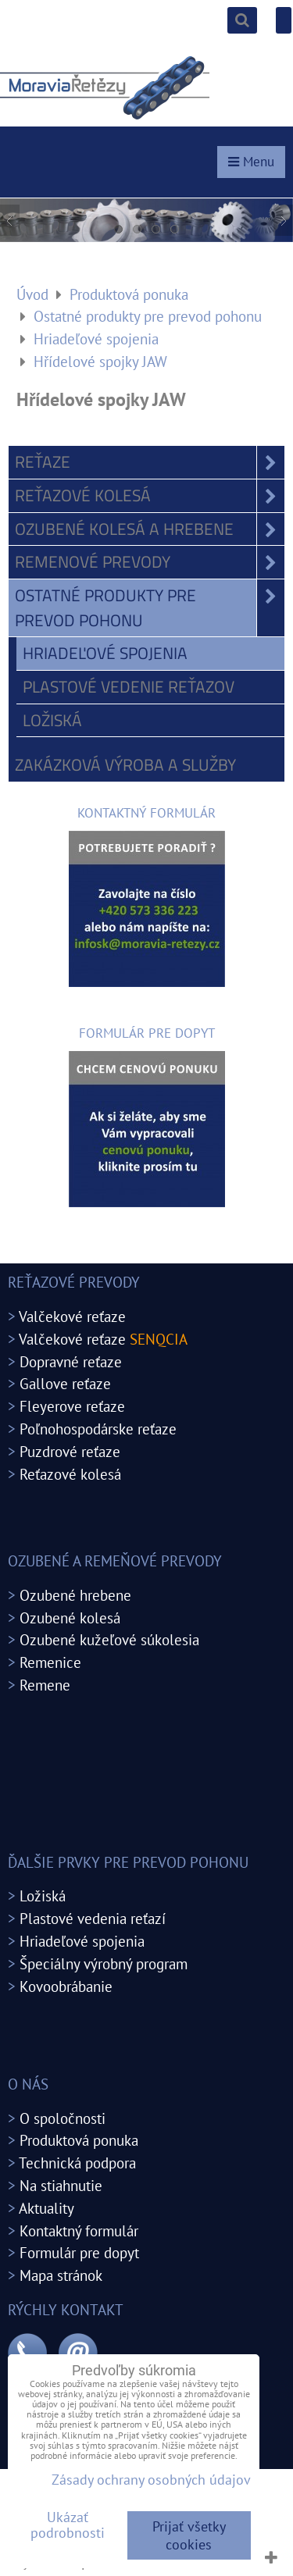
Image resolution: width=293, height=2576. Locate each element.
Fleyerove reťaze (72, 1406)
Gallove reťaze (65, 1383)
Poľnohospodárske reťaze (98, 1428)
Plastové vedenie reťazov (128, 686)
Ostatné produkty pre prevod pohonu (149, 607)
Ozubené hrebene (75, 1595)
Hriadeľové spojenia (105, 652)
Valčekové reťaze (72, 1316)
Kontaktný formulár (79, 2230)
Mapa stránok (61, 2275)
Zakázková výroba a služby (125, 764)
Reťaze (149, 462)
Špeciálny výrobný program (104, 1963)
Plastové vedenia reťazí (93, 1918)
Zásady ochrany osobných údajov (151, 2480)
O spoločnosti (62, 2118)
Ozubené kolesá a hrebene (149, 529)
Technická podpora (77, 2162)
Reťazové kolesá (149, 495)
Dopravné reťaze (71, 1361)
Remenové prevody (149, 562)
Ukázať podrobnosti (67, 2525)
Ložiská (52, 719)
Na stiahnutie (61, 2185)
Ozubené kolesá (70, 1617)
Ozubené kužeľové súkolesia (109, 1639)
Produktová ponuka (79, 2140)
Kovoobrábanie (66, 1986)
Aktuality (46, 2208)
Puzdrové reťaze (70, 1451)
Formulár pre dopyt (79, 2252)
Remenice (50, 1662)
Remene (45, 1684)
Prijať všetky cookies (189, 2535)
